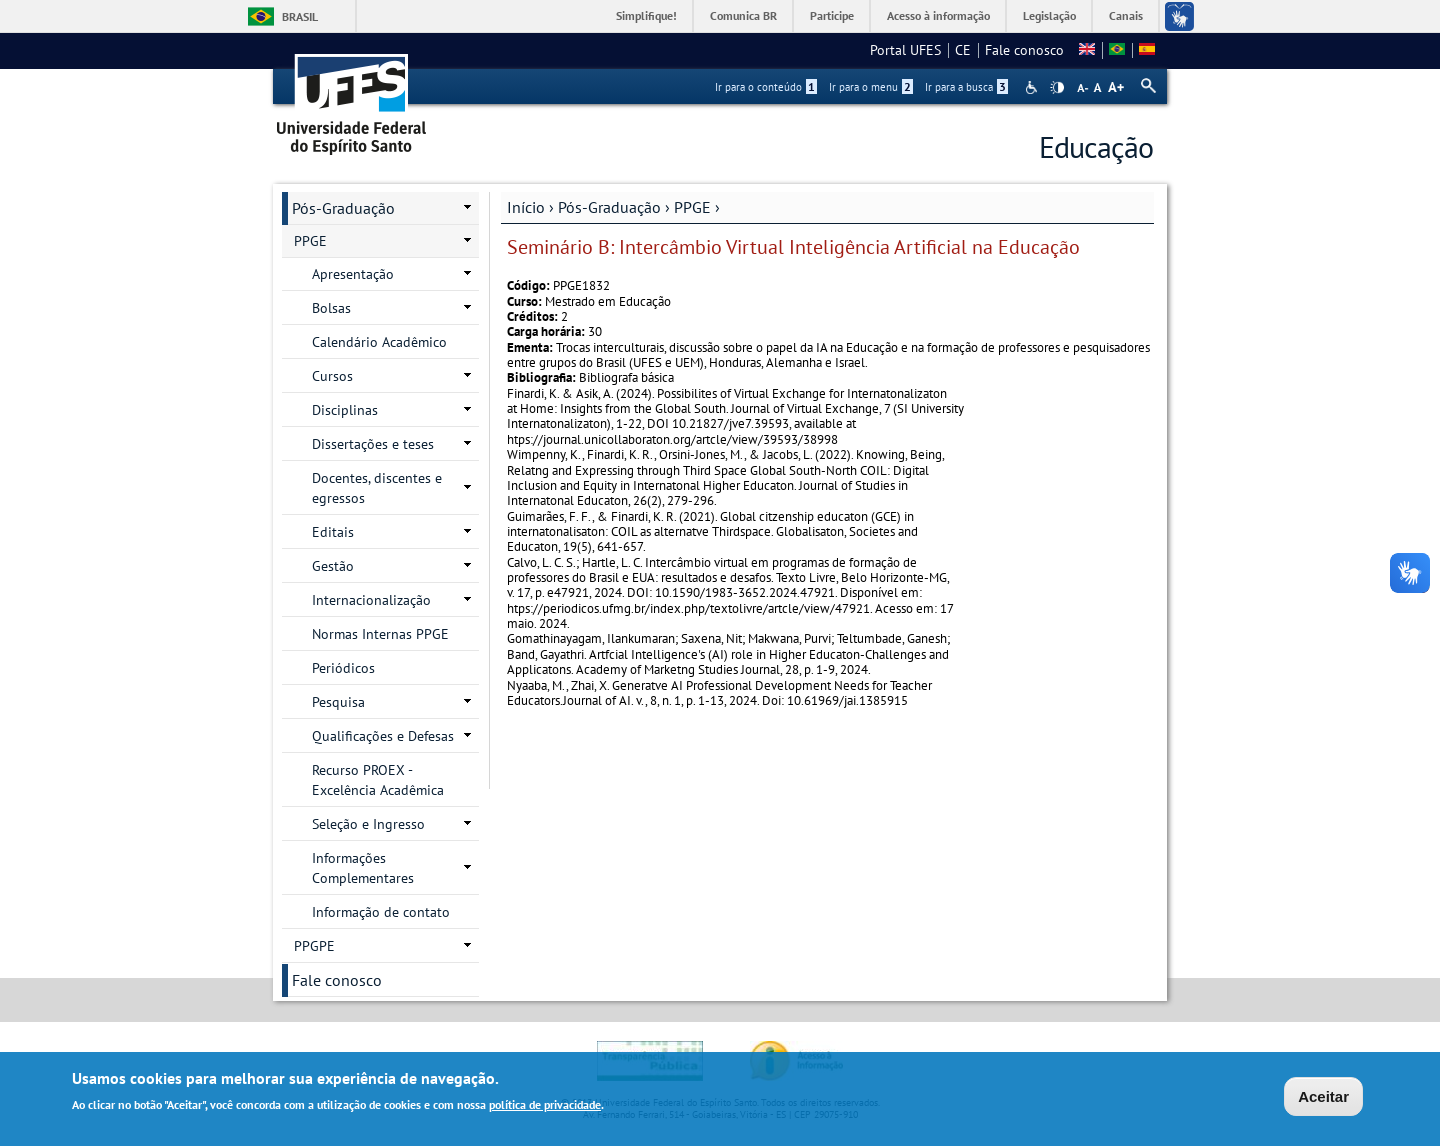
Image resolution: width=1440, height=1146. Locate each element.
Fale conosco (1024, 50)
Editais (333, 532)
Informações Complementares (363, 868)
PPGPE (314, 946)
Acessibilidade (1033, 87)
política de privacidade (545, 1107)
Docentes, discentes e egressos (377, 488)
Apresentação (353, 274)
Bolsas (331, 308)
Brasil (300, 16)
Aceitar (1323, 1098)
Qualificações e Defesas (383, 736)
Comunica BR (743, 15)
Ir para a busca (966, 87)
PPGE (692, 207)
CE (963, 50)
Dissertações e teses (373, 444)
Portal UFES (905, 50)
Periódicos (343, 668)
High (1057, 88)
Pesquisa (338, 702)
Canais (1126, 15)
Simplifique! (646, 15)
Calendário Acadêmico (379, 342)
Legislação (1049, 15)
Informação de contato (381, 912)
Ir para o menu (871, 87)
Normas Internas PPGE (380, 634)
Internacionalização (371, 600)
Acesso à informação (938, 15)
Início (526, 207)
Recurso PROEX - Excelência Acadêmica (378, 780)
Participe (832, 15)
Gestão (333, 566)
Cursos (332, 376)
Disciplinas (345, 410)
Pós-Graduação (609, 207)
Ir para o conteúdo (766, 87)
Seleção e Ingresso (368, 824)
